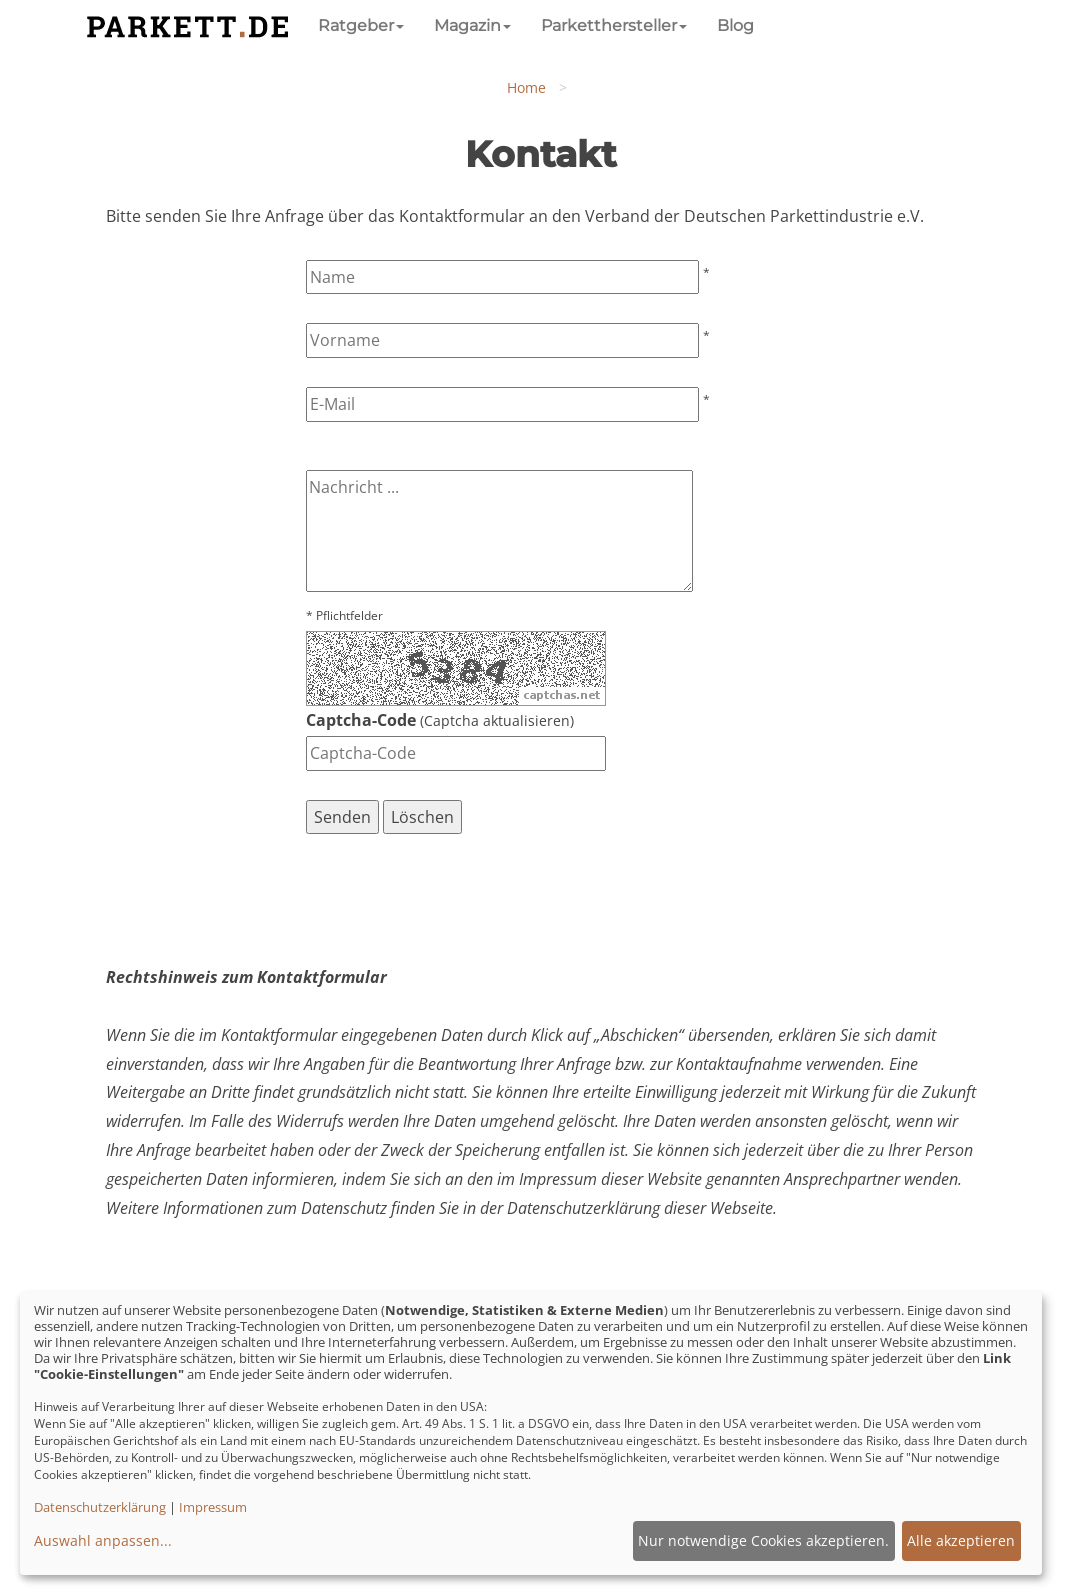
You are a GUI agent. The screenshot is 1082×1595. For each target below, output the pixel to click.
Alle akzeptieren (961, 1540)
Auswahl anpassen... (103, 1540)
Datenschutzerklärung (100, 1507)
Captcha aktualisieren (497, 720)
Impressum (213, 1507)
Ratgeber (361, 25)
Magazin (472, 25)
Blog (735, 25)
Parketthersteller (614, 25)
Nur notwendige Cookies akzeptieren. (763, 1540)
